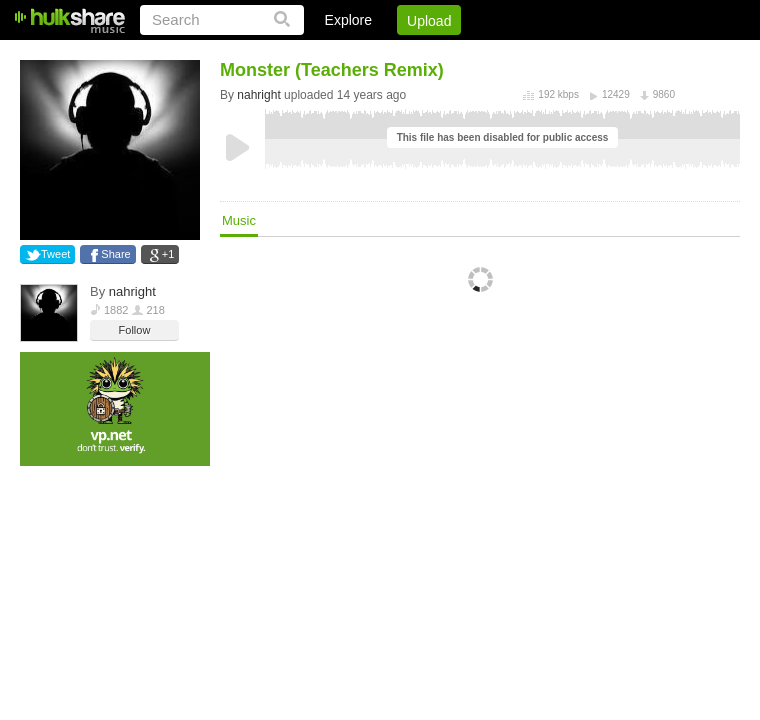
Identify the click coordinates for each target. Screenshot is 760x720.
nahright (132, 291)
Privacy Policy (628, 55)
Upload (429, 21)
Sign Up (399, 55)
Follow (135, 330)
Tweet (55, 254)
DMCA (534, 55)
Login (327, 55)
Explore (348, 20)
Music (239, 220)
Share (115, 254)
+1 (168, 254)
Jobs (469, 55)
